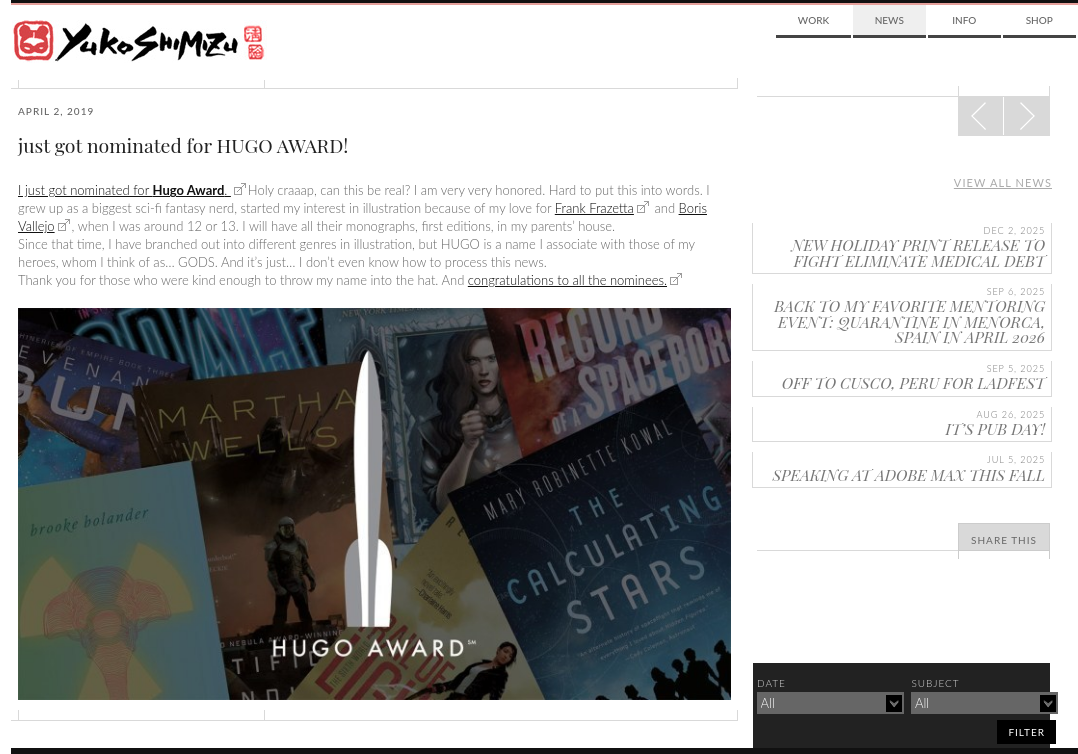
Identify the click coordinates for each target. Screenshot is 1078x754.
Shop (1039, 20)
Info (964, 20)
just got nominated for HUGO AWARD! (183, 145)
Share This (1004, 540)
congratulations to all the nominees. (567, 280)
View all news (1003, 182)
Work (813, 20)
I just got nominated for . (124, 190)
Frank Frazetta (594, 208)
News (889, 20)
